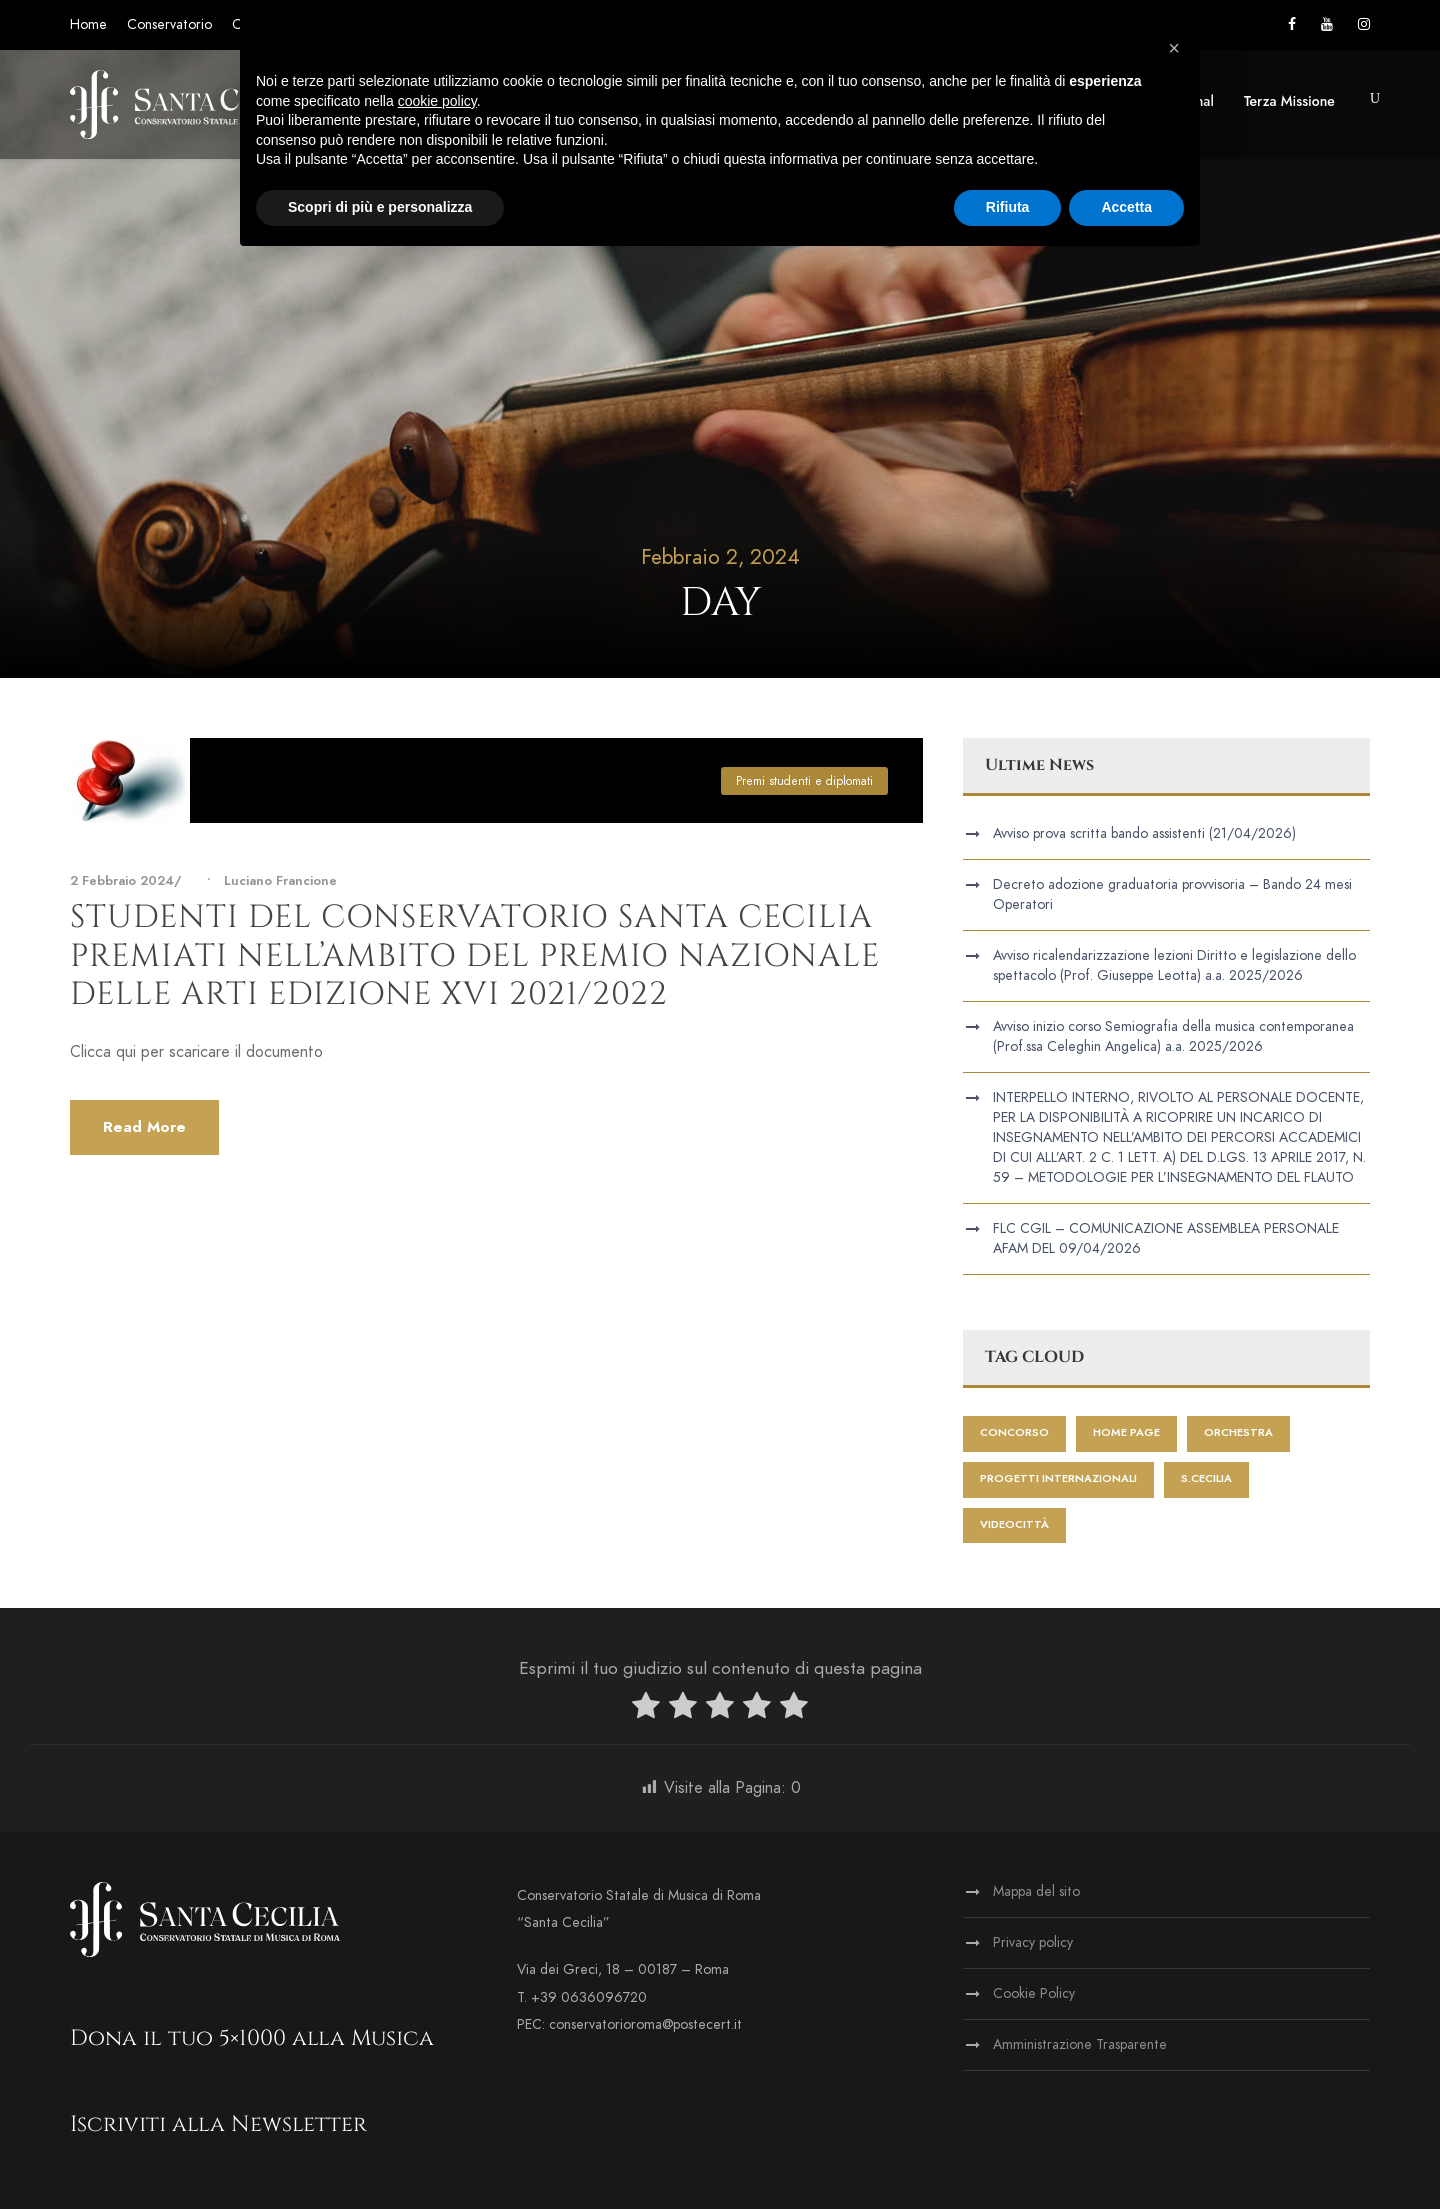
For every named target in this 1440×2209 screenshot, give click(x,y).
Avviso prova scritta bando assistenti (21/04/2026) (1144, 833)
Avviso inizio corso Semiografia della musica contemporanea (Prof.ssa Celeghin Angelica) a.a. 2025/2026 (1173, 1036)
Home (88, 24)
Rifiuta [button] (1008, 207)
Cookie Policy (1034, 1993)
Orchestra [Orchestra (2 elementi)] (1238, 1432)
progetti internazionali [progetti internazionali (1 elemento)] (1058, 1478)
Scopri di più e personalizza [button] (380, 207)
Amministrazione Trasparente (1080, 2044)
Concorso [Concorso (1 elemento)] (1014, 1432)
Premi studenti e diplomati (804, 781)
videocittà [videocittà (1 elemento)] (1014, 1524)
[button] (1174, 48)
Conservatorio (169, 24)
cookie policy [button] (437, 101)
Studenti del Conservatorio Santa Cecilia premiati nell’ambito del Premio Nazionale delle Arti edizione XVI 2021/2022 (475, 956)
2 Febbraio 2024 (122, 881)
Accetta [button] (1126, 207)
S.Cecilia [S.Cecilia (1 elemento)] (1206, 1478)
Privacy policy (1033, 1942)
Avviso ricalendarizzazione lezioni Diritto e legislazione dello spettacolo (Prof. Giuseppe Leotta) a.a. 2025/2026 (1174, 965)
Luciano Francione (280, 881)
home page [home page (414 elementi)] (1126, 1432)
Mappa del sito (1036, 1891)
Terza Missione (1289, 101)
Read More (144, 1127)
